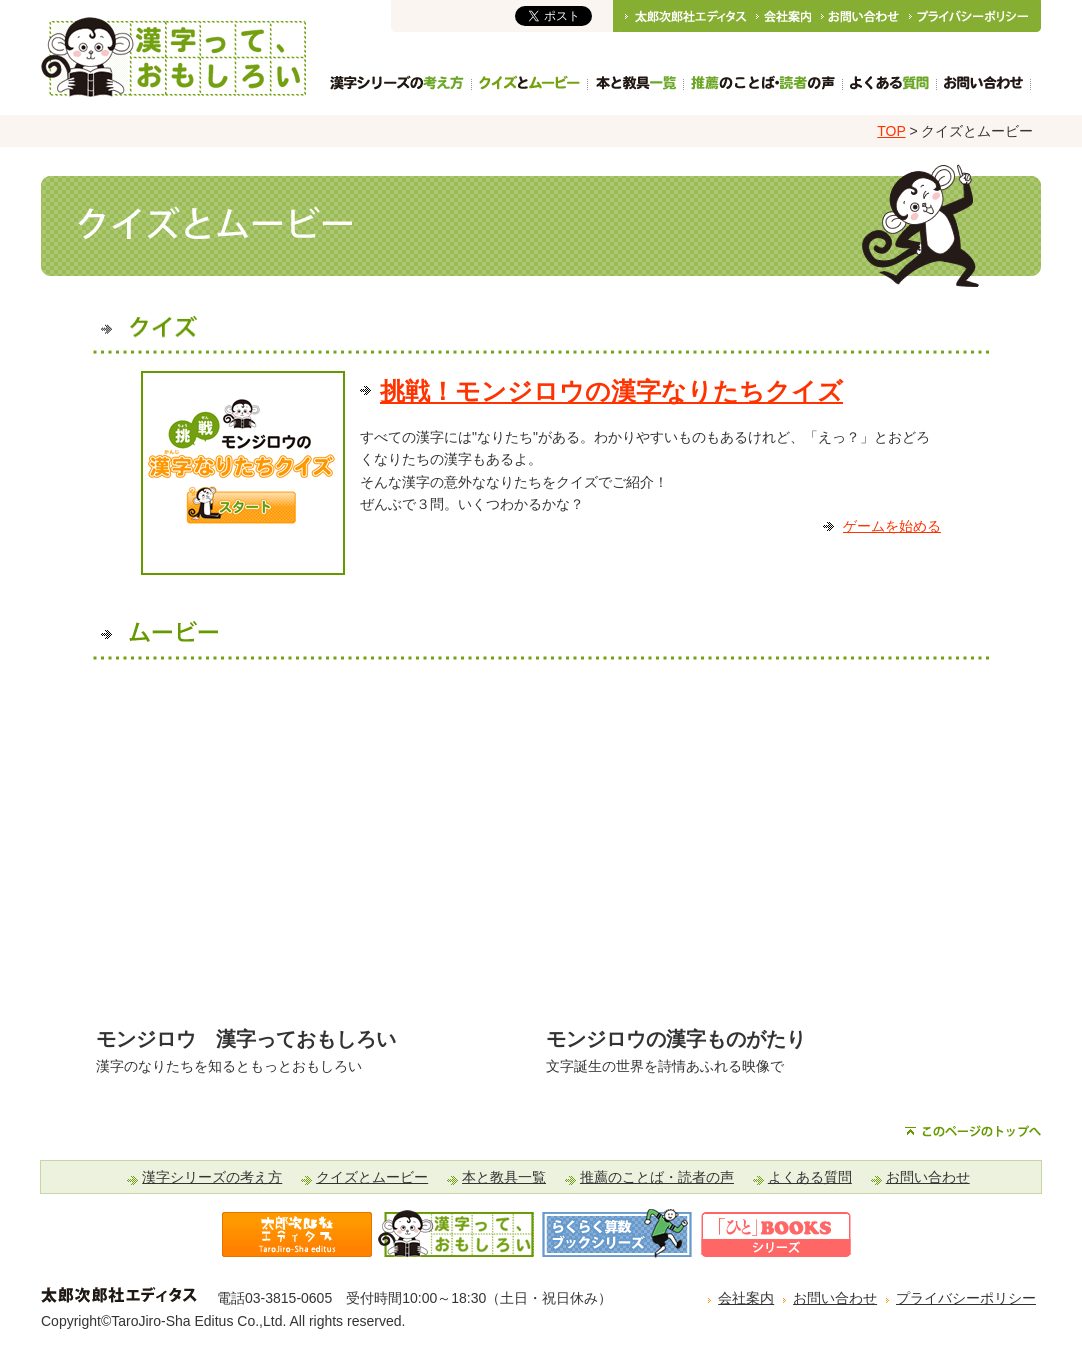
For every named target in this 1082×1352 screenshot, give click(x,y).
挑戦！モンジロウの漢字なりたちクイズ (611, 391)
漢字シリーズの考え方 (212, 1177)
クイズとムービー (372, 1177)
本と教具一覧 (504, 1177)
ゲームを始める (892, 526)
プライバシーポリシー (966, 1298)
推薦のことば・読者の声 (657, 1177)
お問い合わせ (928, 1177)
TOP (891, 131)
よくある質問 (810, 1177)
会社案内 (746, 1298)
